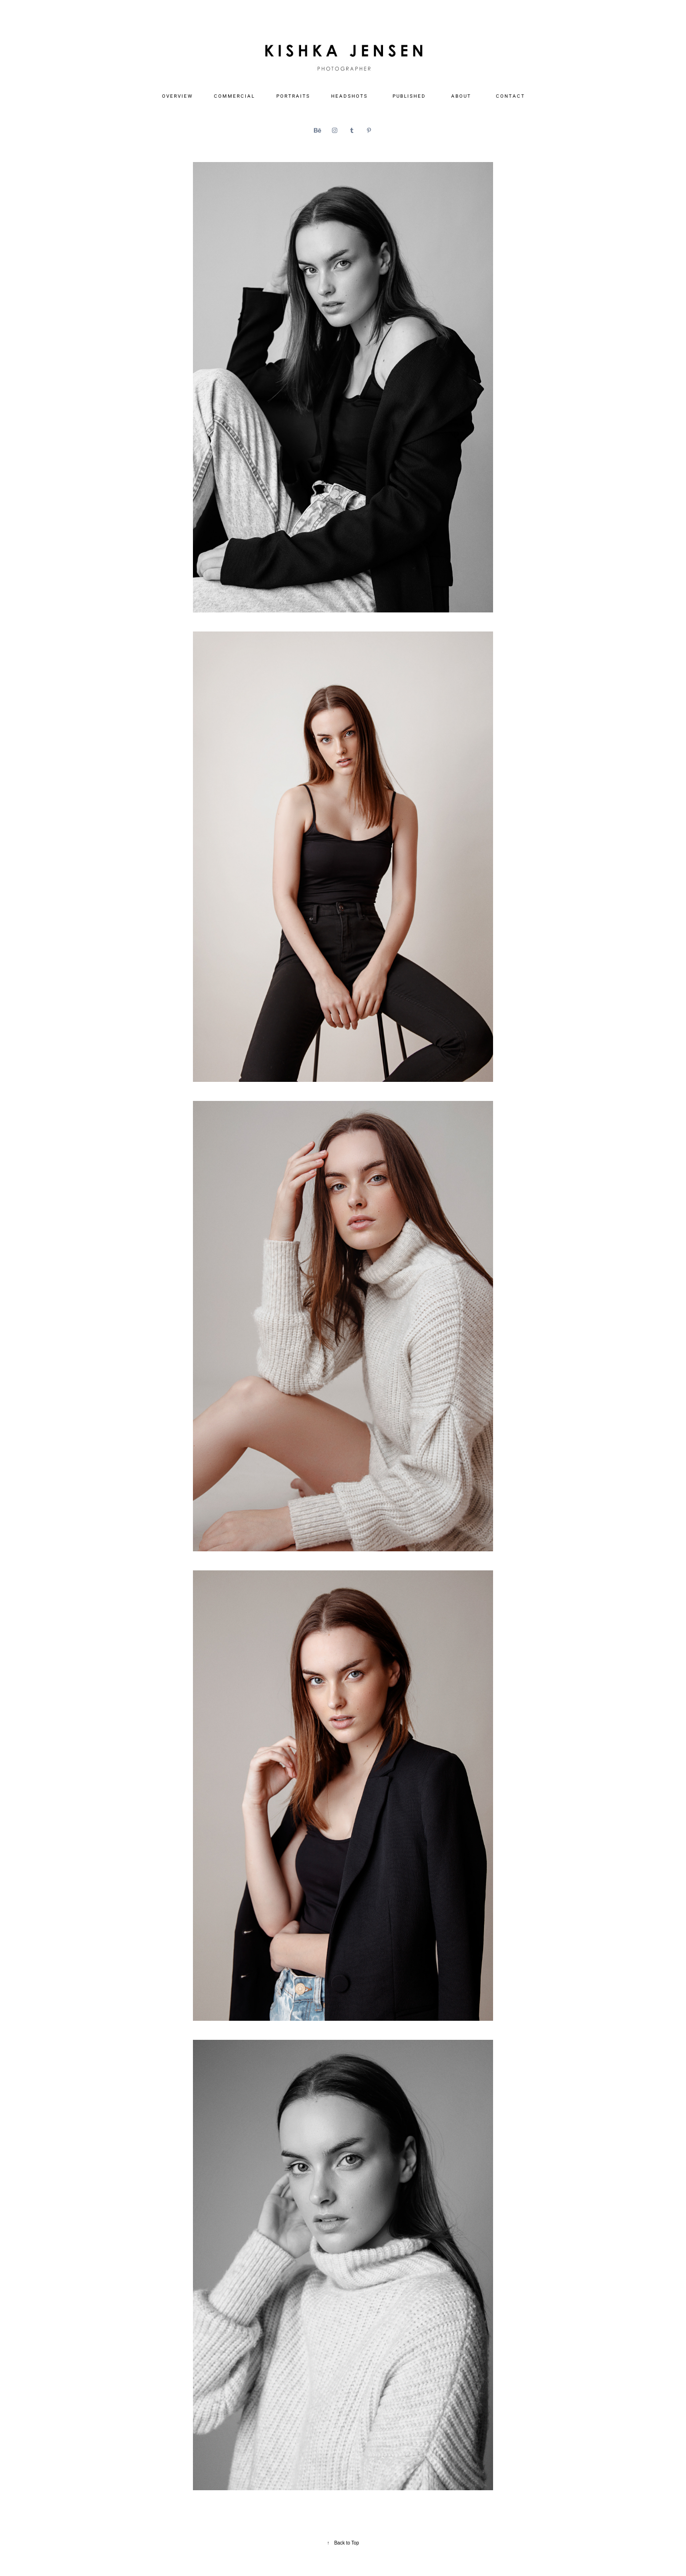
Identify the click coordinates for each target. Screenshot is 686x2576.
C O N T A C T (510, 95)
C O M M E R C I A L (234, 95)
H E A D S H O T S (349, 95)
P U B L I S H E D (409, 95)
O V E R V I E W (177, 95)
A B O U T (460, 95)
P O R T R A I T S (292, 95)
